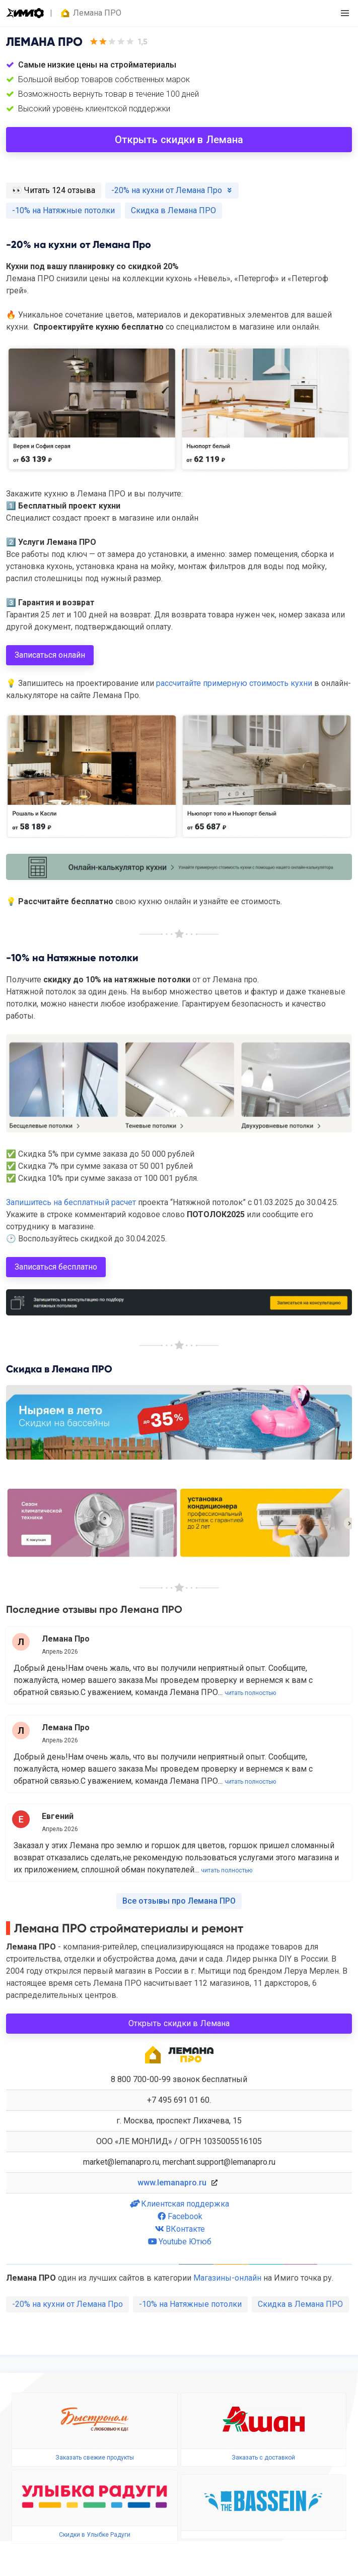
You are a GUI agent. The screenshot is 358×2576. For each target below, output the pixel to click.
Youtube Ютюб (179, 2241)
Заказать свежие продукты (94, 2457)
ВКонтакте (179, 2229)
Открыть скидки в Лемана (179, 140)
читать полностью (250, 1693)
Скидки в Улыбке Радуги (94, 2534)
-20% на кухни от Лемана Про (67, 2304)
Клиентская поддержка (179, 2204)
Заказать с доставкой (263, 2457)
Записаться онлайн (50, 655)
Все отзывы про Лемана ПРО (179, 1901)
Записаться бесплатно (56, 1267)
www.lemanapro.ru (171, 2182)
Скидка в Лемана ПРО (300, 2304)
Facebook (179, 2216)
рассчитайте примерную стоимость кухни (234, 683)
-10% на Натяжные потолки (190, 2304)
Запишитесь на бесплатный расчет (71, 1202)
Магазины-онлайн (227, 2278)
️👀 (53, 190)
